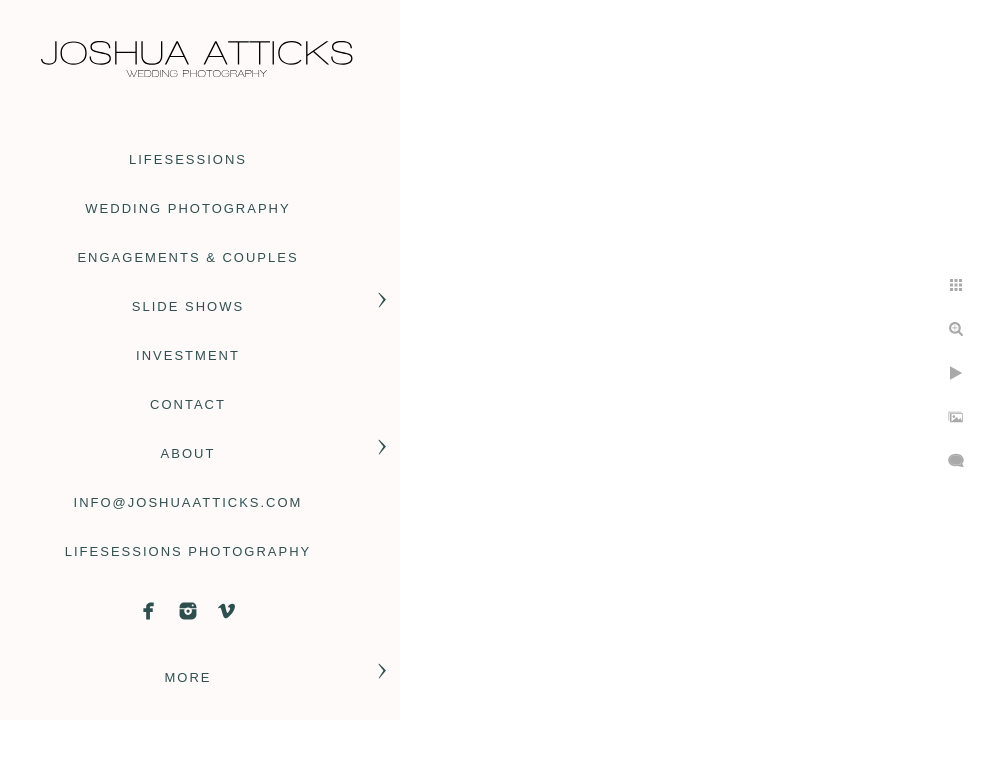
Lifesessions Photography (188, 551)
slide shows (188, 306)
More (188, 677)
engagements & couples (187, 257)
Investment (188, 355)
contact (188, 404)
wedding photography (187, 208)
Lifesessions (188, 159)
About (188, 453)
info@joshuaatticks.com (188, 502)
